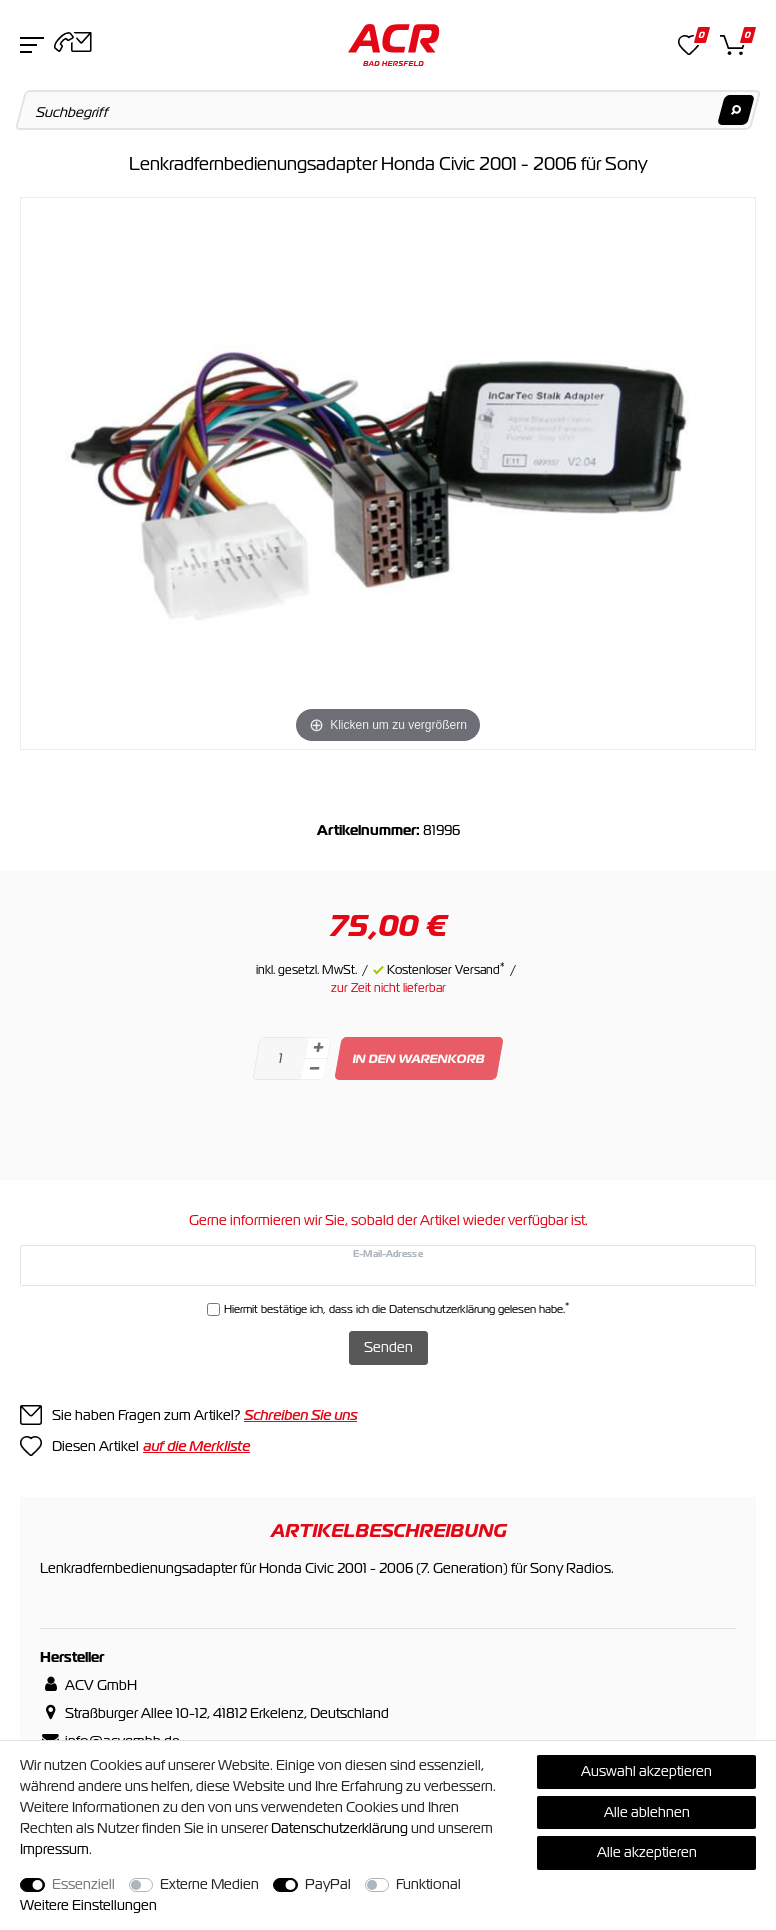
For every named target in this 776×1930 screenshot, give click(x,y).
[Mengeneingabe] (280, 1058)
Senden (388, 1347)
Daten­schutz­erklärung (339, 1828)
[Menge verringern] (314, 1069)
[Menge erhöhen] (318, 1048)
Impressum (54, 1849)
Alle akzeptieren (647, 1852)
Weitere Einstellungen (88, 1905)
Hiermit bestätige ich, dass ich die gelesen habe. (396, 1308)
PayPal (328, 1884)
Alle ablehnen (647, 1812)
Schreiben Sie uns (300, 1415)
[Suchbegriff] (388, 110)
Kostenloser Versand (446, 970)
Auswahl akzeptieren (646, 1771)
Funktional (428, 1884)
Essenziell (83, 1884)
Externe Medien (209, 1884)
